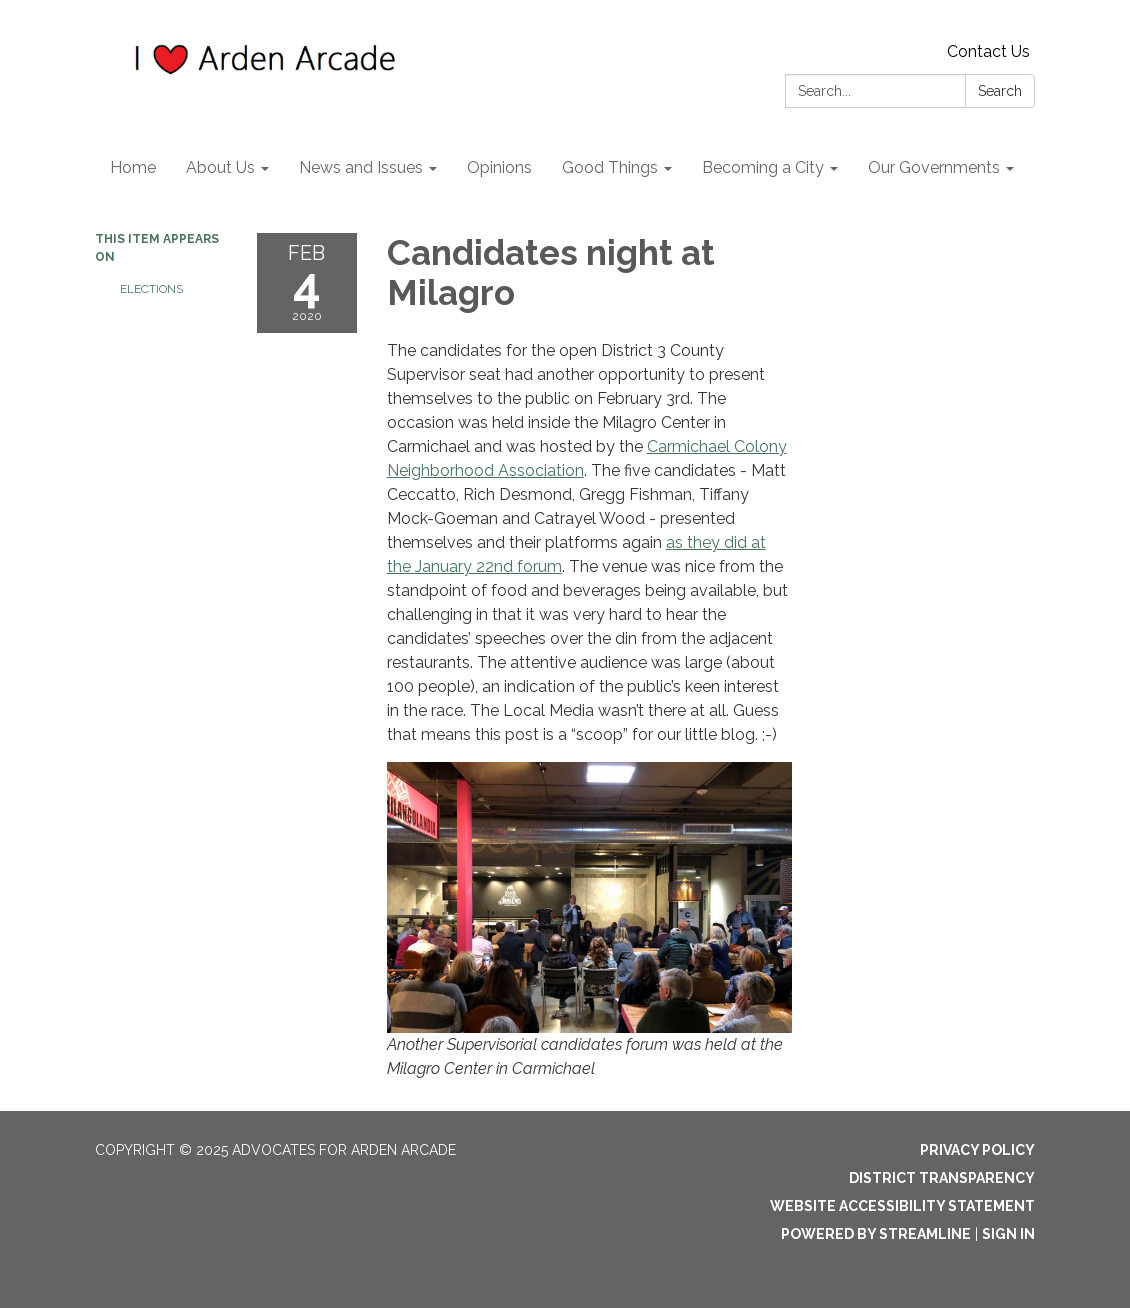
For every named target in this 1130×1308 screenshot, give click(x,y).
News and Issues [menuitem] (361, 167)
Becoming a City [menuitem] (763, 167)
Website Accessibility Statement (902, 1206)
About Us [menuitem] (220, 167)
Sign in (1008, 1234)
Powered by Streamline (876, 1234)
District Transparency (942, 1178)
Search (1000, 91)
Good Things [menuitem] (610, 167)
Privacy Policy (977, 1150)
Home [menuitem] (133, 167)
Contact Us (988, 51)
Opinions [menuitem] (499, 167)
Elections (151, 289)
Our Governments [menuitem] (934, 167)
